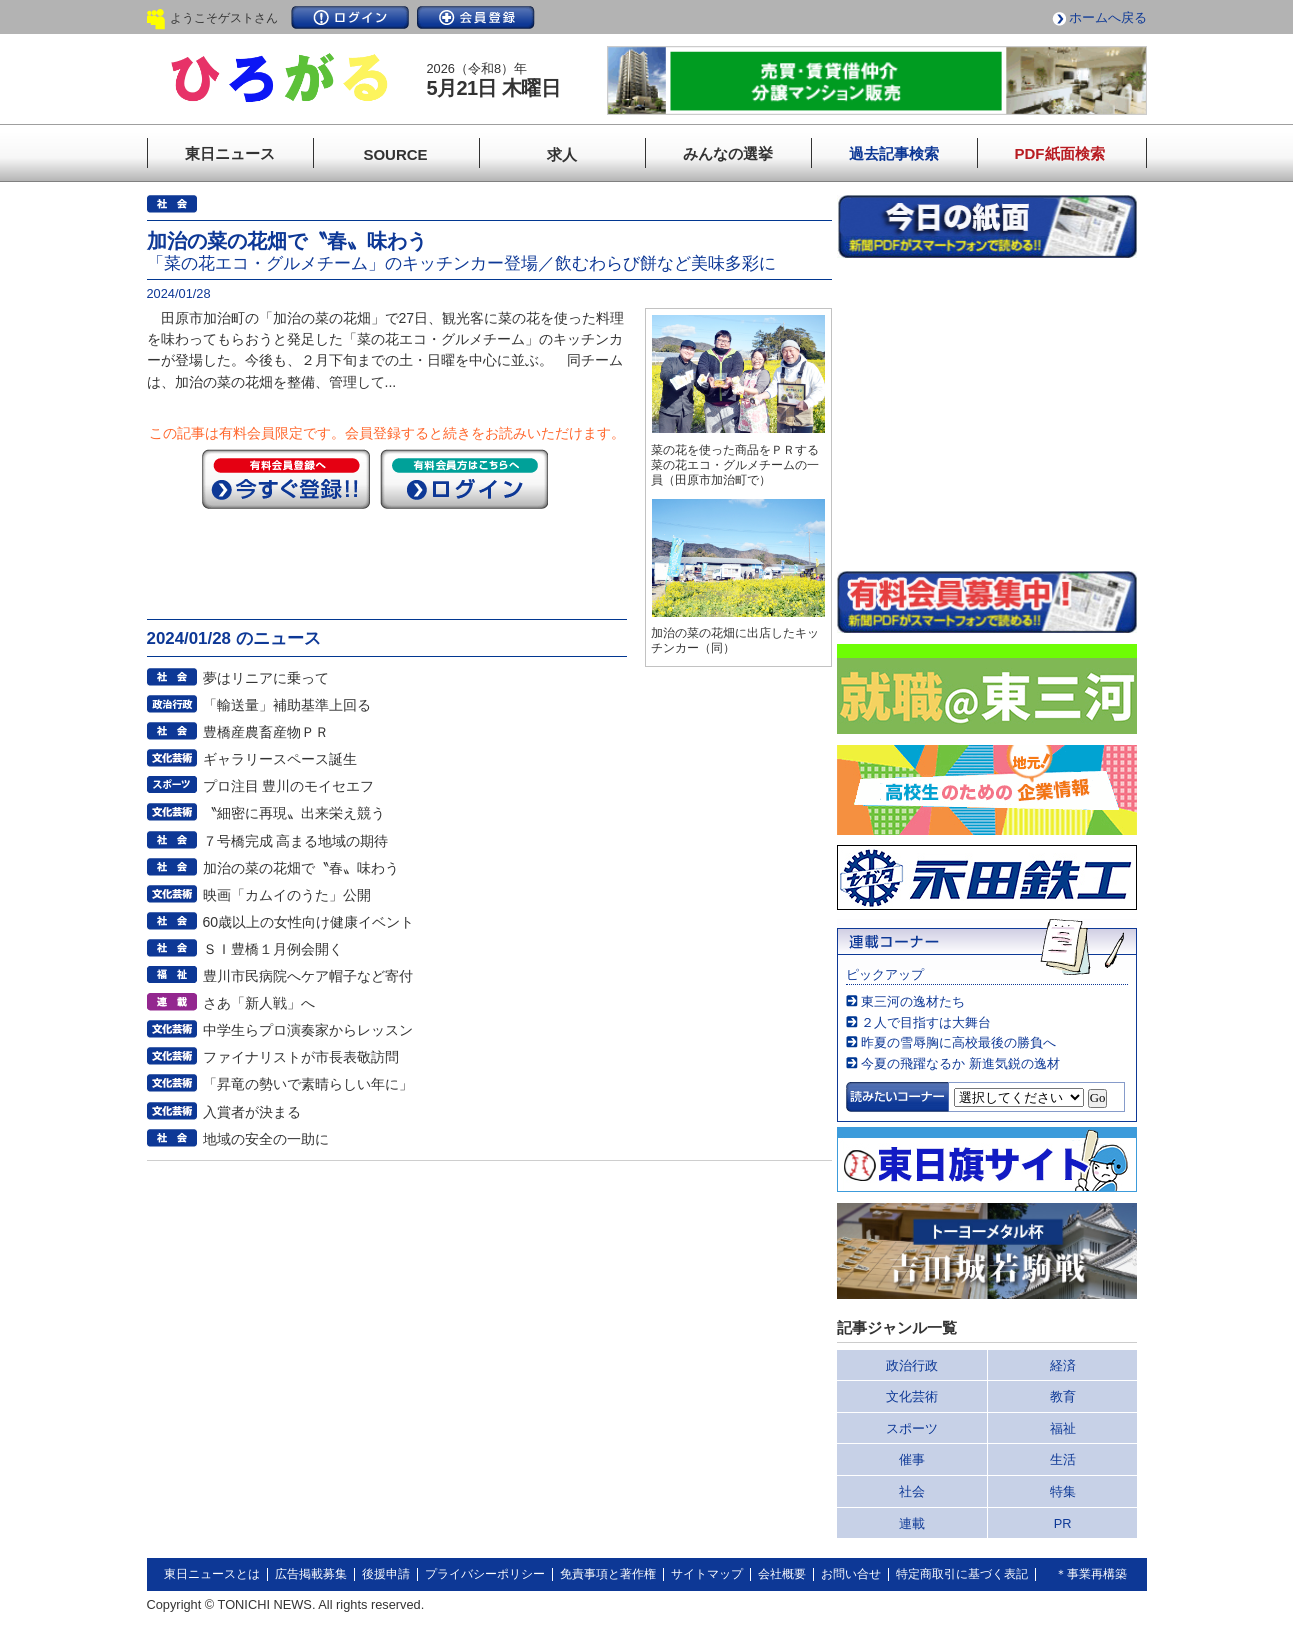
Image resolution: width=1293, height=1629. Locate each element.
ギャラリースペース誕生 (280, 759)
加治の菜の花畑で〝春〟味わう (301, 868)
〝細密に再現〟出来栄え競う (294, 813)
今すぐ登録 (286, 479)
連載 (912, 1523)
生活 (1063, 1459)
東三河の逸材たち (913, 1001)
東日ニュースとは (212, 1574)
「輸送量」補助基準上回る (287, 705)
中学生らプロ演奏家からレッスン (308, 1030)
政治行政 (912, 1365)
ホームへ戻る (1108, 17)
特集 (1063, 1491)
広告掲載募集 (311, 1574)
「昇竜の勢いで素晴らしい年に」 (308, 1084)
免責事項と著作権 (608, 1574)
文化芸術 (912, 1396)
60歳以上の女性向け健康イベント (309, 922)
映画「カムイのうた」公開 (287, 895)
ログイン (350, 17)
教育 (1063, 1396)
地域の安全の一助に (266, 1139)
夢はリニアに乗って (266, 678)
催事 (912, 1459)
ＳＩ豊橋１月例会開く (273, 949)
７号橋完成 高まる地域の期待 (296, 841)
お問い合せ (851, 1574)
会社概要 (782, 1574)
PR (1063, 1523)
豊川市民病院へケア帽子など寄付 (308, 976)
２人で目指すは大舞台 (926, 1022)
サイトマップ (707, 1574)
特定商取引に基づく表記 (962, 1574)
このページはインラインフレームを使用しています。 (987, 414)
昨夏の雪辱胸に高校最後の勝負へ (958, 1042)
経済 (1063, 1365)
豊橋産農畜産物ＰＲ (266, 732)
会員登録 (476, 17)
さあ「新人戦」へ (259, 1003)
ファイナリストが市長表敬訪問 (301, 1057)
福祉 (1063, 1428)
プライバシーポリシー (485, 1574)
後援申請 (386, 1574)
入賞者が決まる (252, 1112)
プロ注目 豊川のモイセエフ (289, 786)
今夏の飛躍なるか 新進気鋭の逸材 (960, 1063)
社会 (912, 1491)
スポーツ (912, 1428)
